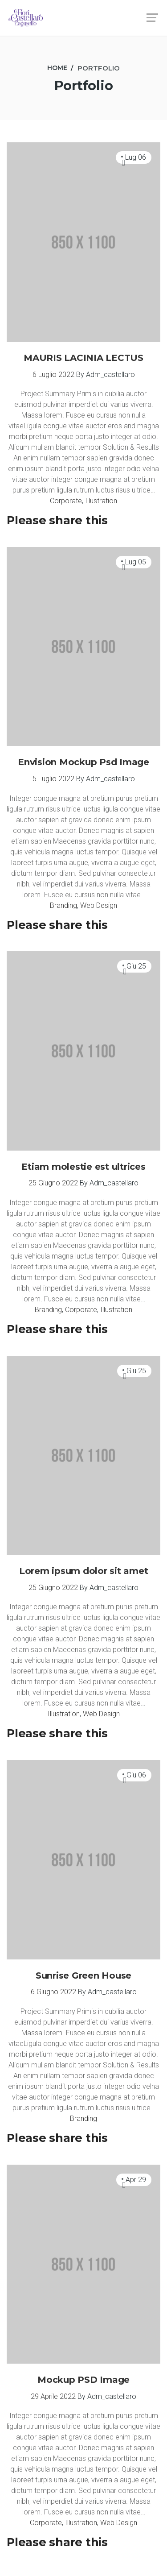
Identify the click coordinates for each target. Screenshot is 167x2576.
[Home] (57, 68)
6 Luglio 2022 (53, 374)
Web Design (98, 905)
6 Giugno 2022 (53, 1992)
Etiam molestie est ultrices (83, 1166)
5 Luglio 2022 (53, 778)
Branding (63, 905)
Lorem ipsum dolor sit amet (83, 1570)
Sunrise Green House (83, 1975)
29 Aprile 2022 (53, 2396)
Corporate (66, 501)
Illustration (101, 501)
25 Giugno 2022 (53, 1183)
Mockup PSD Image (83, 2379)
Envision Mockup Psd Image (83, 762)
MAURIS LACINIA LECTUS (83, 357)
